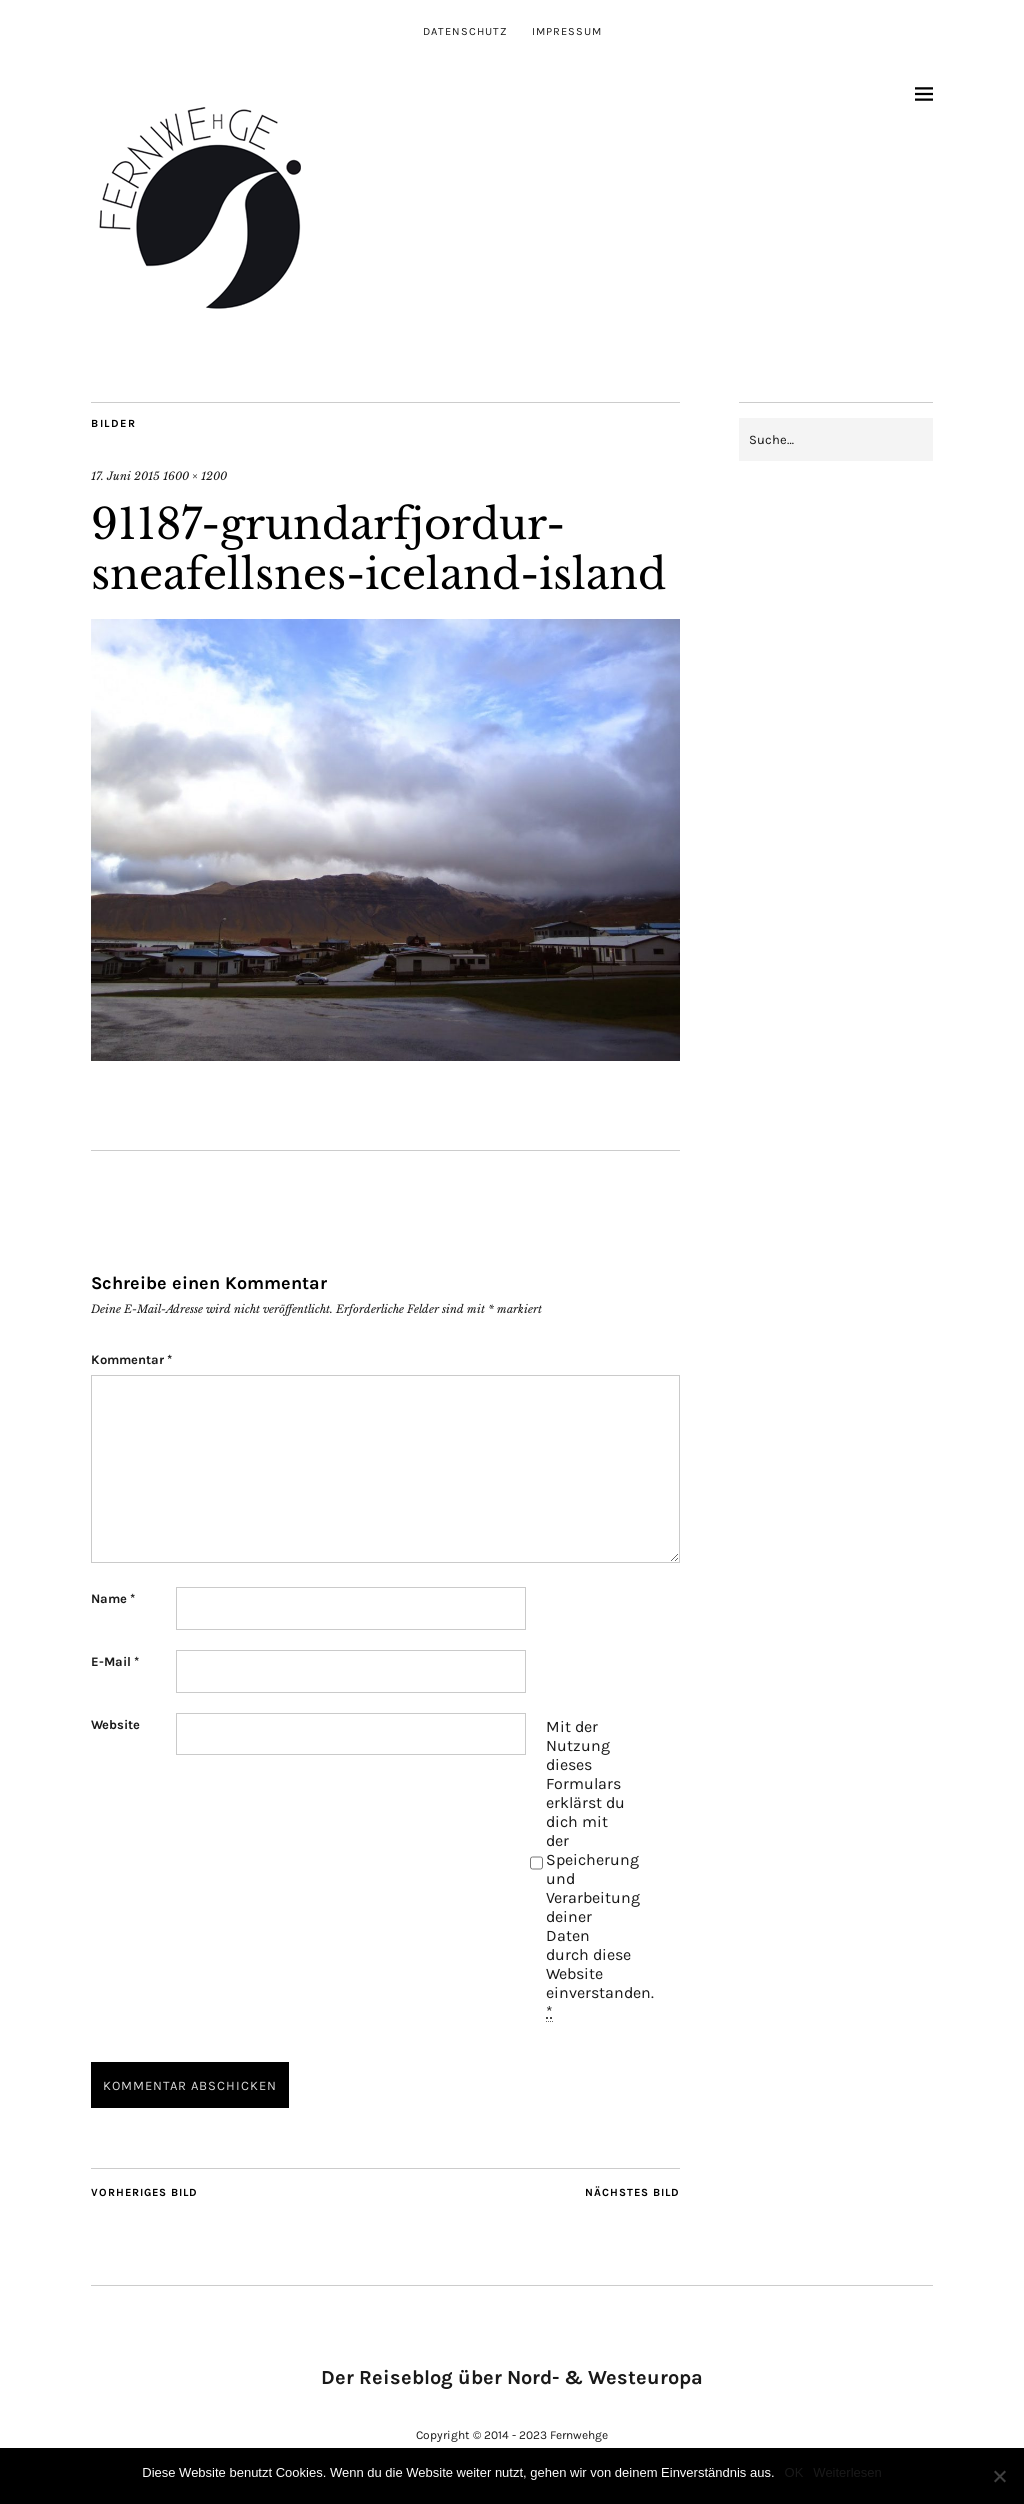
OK (794, 2472)
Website (115, 1724)
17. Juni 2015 (125, 476)
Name (113, 1598)
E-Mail (115, 1661)
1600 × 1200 (195, 476)
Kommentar (131, 1359)
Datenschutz (465, 31)
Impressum (567, 31)
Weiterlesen (847, 2472)
